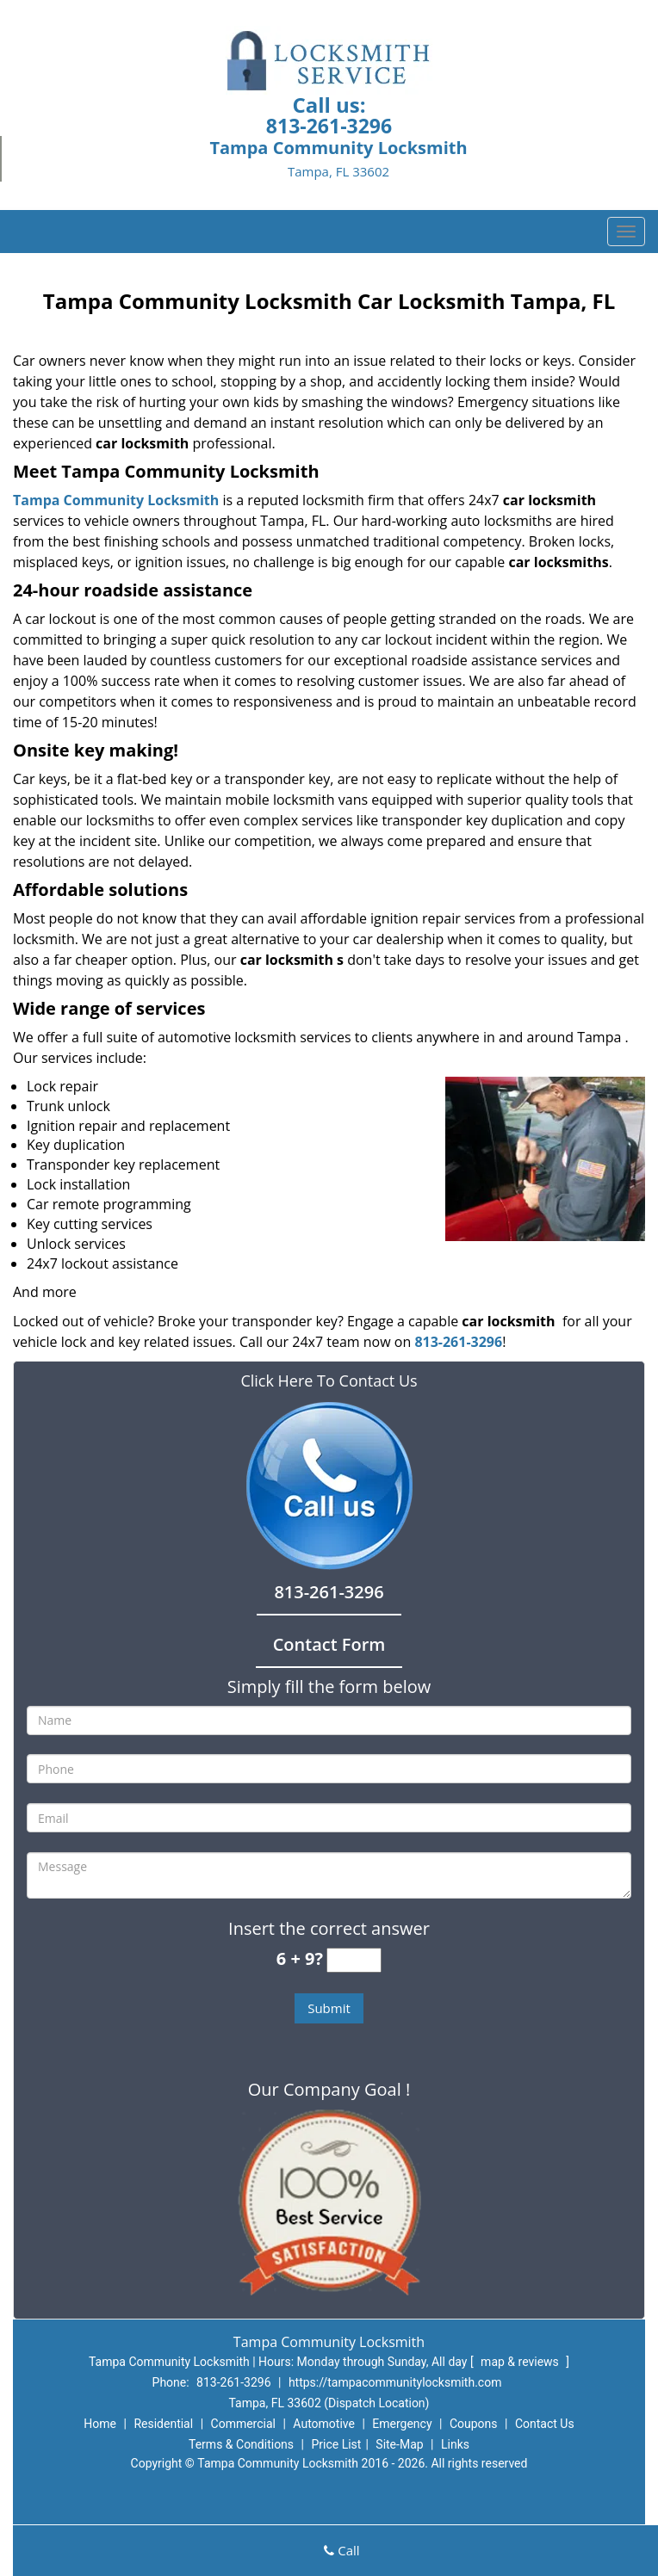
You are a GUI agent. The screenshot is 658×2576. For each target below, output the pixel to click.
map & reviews (521, 2362)
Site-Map (399, 2444)
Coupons (474, 2424)
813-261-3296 (329, 125)
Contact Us (544, 2424)
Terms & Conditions (241, 2444)
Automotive (324, 2424)
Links (455, 2444)
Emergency (401, 2424)
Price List (336, 2444)
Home (100, 2424)
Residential (163, 2424)
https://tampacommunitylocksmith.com (395, 2382)
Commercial (243, 2424)
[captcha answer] (354, 1960)
